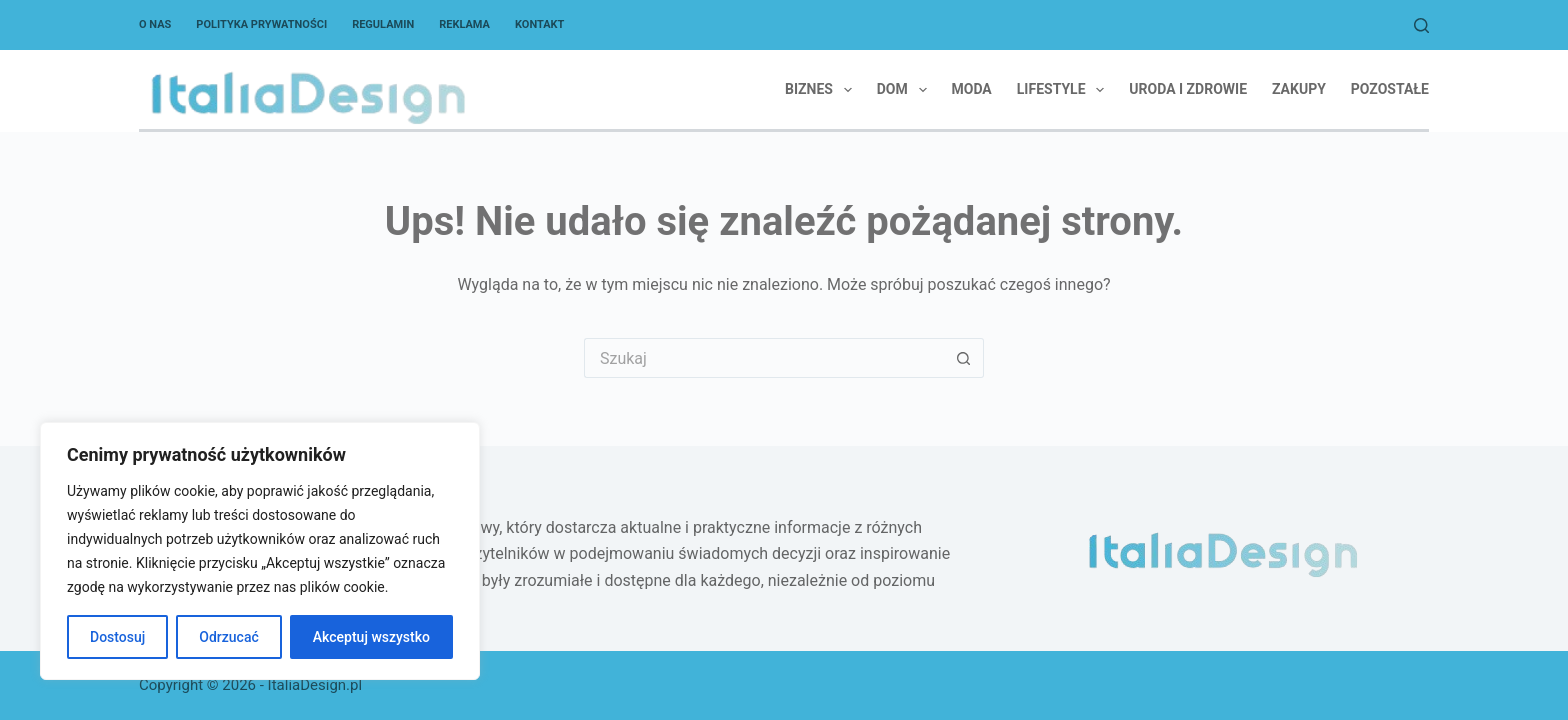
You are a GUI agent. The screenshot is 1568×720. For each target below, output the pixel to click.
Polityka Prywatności (261, 24)
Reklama (464, 24)
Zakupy (1299, 89)
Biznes (822, 90)
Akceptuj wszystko (371, 637)
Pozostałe (1390, 89)
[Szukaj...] (764, 358)
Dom (906, 90)
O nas (155, 24)
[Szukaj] (1421, 25)
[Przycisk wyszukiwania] (964, 358)
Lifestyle (1065, 90)
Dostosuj (117, 637)
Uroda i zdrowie (1188, 89)
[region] (260, 551)
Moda (972, 89)
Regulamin (383, 24)
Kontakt (539, 24)
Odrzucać (228, 637)
